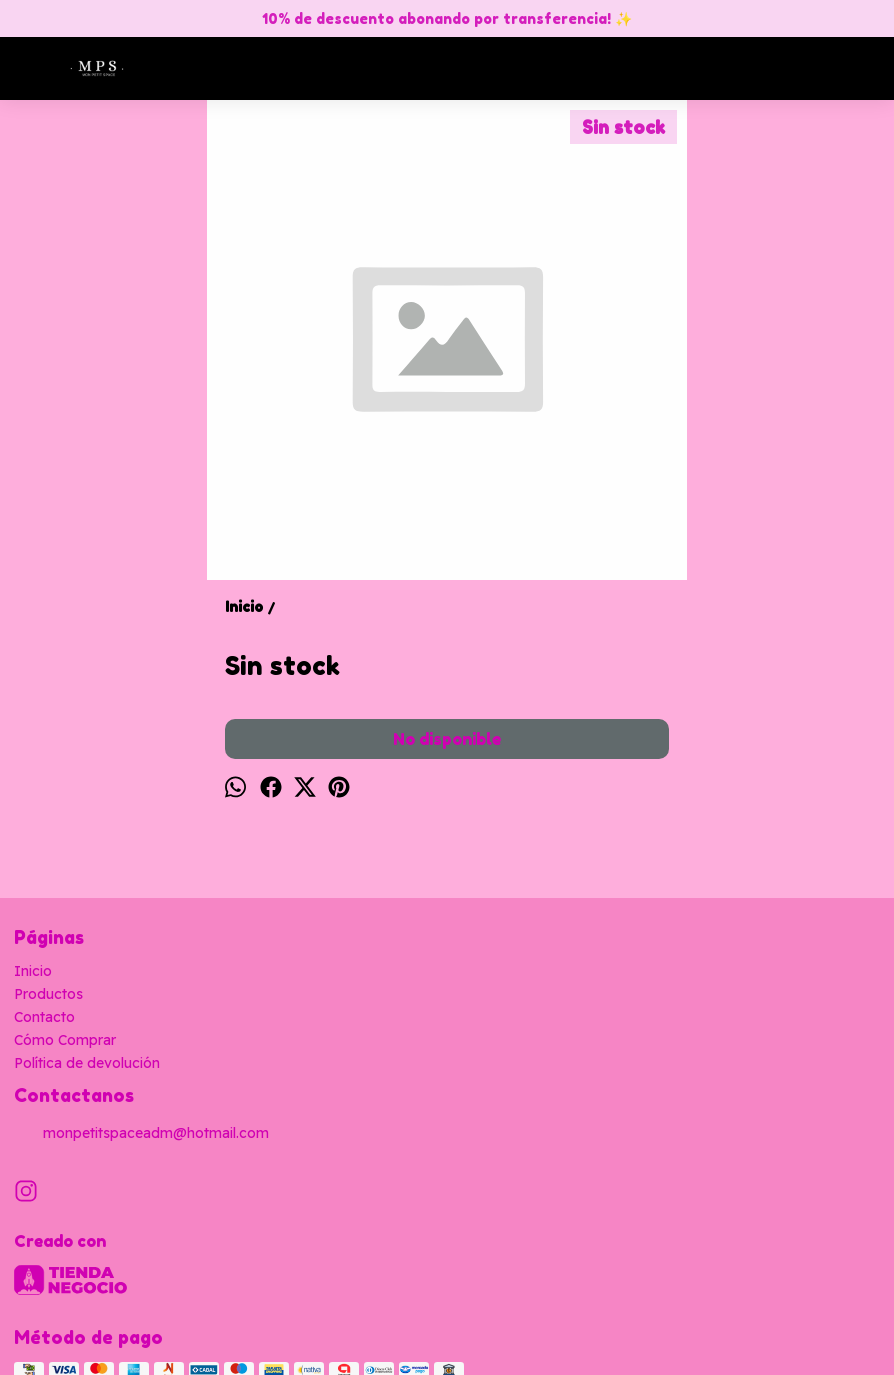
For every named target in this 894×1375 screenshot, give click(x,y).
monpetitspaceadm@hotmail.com (141, 1134)
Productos (48, 994)
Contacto (44, 1017)
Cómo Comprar (65, 1040)
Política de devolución (87, 1063)
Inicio (33, 971)
